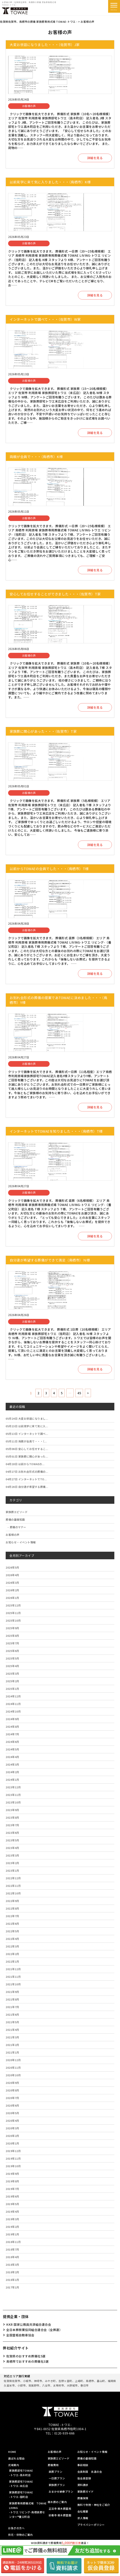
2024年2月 (12, 1772)
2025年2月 (12, 1681)
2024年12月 (13, 1696)
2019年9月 (12, 2174)
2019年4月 (12, 2211)
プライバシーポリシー (91, 2525)
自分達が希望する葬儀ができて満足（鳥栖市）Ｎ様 (50, 1260)
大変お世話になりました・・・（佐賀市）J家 (45, 44)
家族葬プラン (57, 2485)
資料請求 (82, 2485)
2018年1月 (12, 2280)
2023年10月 (13, 1802)
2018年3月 (12, 2264)
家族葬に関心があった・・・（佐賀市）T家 (43, 731)
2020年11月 (13, 2067)
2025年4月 (12, 1666)
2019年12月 (13, 2151)
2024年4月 (12, 1757)
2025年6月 (12, 1651)
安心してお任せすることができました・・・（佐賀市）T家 (55, 594)
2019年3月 (12, 2219)
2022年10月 (13, 1893)
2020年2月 (12, 2136)
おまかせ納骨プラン (61, 2491)
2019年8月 (12, 2181)
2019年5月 (12, 2204)
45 (79, 1393)
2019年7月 (12, 2189)
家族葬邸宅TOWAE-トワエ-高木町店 (21, 2473)
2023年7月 (12, 1825)
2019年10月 (13, 2166)
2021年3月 (12, 2037)
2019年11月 (13, 2158)
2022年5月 (12, 1931)
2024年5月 (12, 1749)
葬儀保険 (82, 2498)
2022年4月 (12, 1939)
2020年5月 (12, 2113)
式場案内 (13, 2465)
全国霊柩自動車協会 (20, 2335)
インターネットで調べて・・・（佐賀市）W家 (45, 319)
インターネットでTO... (26, 1479)
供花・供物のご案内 (20, 2535)
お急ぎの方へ (16, 2528)
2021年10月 (13, 1984)
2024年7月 (12, 1734)
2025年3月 (12, 1673)
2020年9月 (12, 2083)
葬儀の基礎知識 (15, 1519)
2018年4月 (12, 2257)
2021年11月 (13, 1977)
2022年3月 (12, 1946)
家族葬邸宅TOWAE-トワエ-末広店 (21, 2484)
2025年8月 (12, 1636)
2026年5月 (12, 1567)
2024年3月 (12, 1764)
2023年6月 (12, 1833)
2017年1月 (12, 2287)
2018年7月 (12, 2249)
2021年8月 (12, 1999)
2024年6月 (12, 1742)
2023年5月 (12, 1840)
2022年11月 (13, 1886)
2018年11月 (13, 2242)
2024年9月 (12, 1719)
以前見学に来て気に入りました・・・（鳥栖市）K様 (50, 182)
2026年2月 (12, 1590)
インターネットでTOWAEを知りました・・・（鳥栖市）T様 (56, 1131)
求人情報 (82, 2518)
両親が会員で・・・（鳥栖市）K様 (36, 456)
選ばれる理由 (16, 2458)
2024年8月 (12, 1726)
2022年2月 (12, 1954)
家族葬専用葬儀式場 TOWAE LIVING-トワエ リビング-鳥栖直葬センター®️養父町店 (28, 2510)
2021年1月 (12, 2052)
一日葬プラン (57, 2478)
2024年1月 (12, 1779)
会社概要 (82, 2511)
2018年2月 (12, 2272)
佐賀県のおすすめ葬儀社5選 (25, 2356)
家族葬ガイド (85, 2491)
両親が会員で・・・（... (26, 1441)
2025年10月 (13, 1620)
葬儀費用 (53, 2465)
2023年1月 (12, 1870)
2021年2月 (12, 2045)
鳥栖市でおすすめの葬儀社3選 (27, 2361)
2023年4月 (12, 1848)
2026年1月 (12, 1598)
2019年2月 (12, 2227)
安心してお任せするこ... (27, 1449)
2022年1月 (12, 1961)
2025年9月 (12, 1628)
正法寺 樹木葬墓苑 (60, 2508)
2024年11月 (13, 1704)
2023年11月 (13, 1795)
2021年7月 (12, 2007)
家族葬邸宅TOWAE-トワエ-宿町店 (21, 2494)
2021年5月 (12, 2022)
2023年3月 (12, 1855)
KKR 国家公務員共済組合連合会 (28, 2324)
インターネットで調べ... (27, 1434)
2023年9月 (12, 1810)
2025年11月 (13, 1613)
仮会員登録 (84, 2478)
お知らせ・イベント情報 (21, 1542)
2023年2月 (12, 1863)
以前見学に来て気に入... (27, 1426)
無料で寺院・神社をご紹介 (93, 2505)
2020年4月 (12, 2120)
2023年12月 (13, 1787)
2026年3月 (12, 1582)
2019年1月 (12, 2234)
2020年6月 (12, 2105)
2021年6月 (12, 2014)
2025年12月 (13, 1605)
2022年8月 (12, 1908)
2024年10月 (13, 1711)
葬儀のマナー (18, 1527)
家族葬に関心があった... (27, 1456)
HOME (12, 2452)
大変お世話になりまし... (27, 1418)
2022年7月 (12, 1916)
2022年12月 (13, 1878)
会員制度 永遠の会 (89, 2472)
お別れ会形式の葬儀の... (27, 1471)
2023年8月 (12, 1817)
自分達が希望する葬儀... (27, 1487)
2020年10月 (13, 2075)
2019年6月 (12, 2196)
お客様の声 (12, 1535)
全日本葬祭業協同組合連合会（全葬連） (34, 2329)
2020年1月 (12, 2143)
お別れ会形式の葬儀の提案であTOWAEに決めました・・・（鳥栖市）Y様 (58, 1000)
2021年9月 (12, 1992)
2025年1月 (12, 1689)
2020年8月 (12, 2090)
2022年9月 (12, 1901)
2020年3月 (12, 2128)
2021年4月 (12, 2030)
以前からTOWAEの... (25, 1464)
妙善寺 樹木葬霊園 (60, 2515)
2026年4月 (12, 1575)
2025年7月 (12, 1643)
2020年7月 (12, 2098)
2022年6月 (12, 1923)
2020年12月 (13, 2060)
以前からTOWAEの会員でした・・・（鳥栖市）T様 (49, 868)
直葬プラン (55, 2472)
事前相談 (82, 2465)
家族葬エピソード (17, 1512)
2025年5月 (12, 1658)
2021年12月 (13, 1969)
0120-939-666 (64, 2433)
